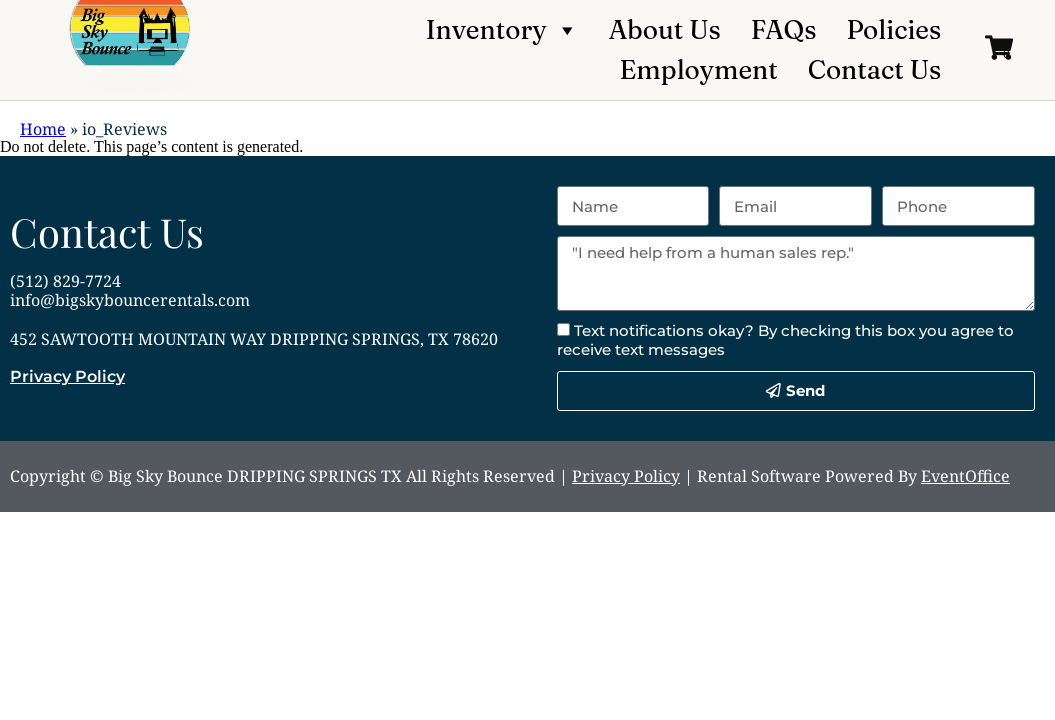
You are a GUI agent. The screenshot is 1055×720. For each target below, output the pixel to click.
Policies (893, 30)
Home (43, 129)
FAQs (784, 30)
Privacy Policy (67, 376)
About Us (665, 30)
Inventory (502, 30)
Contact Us (874, 70)
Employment (699, 70)
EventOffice (965, 476)
